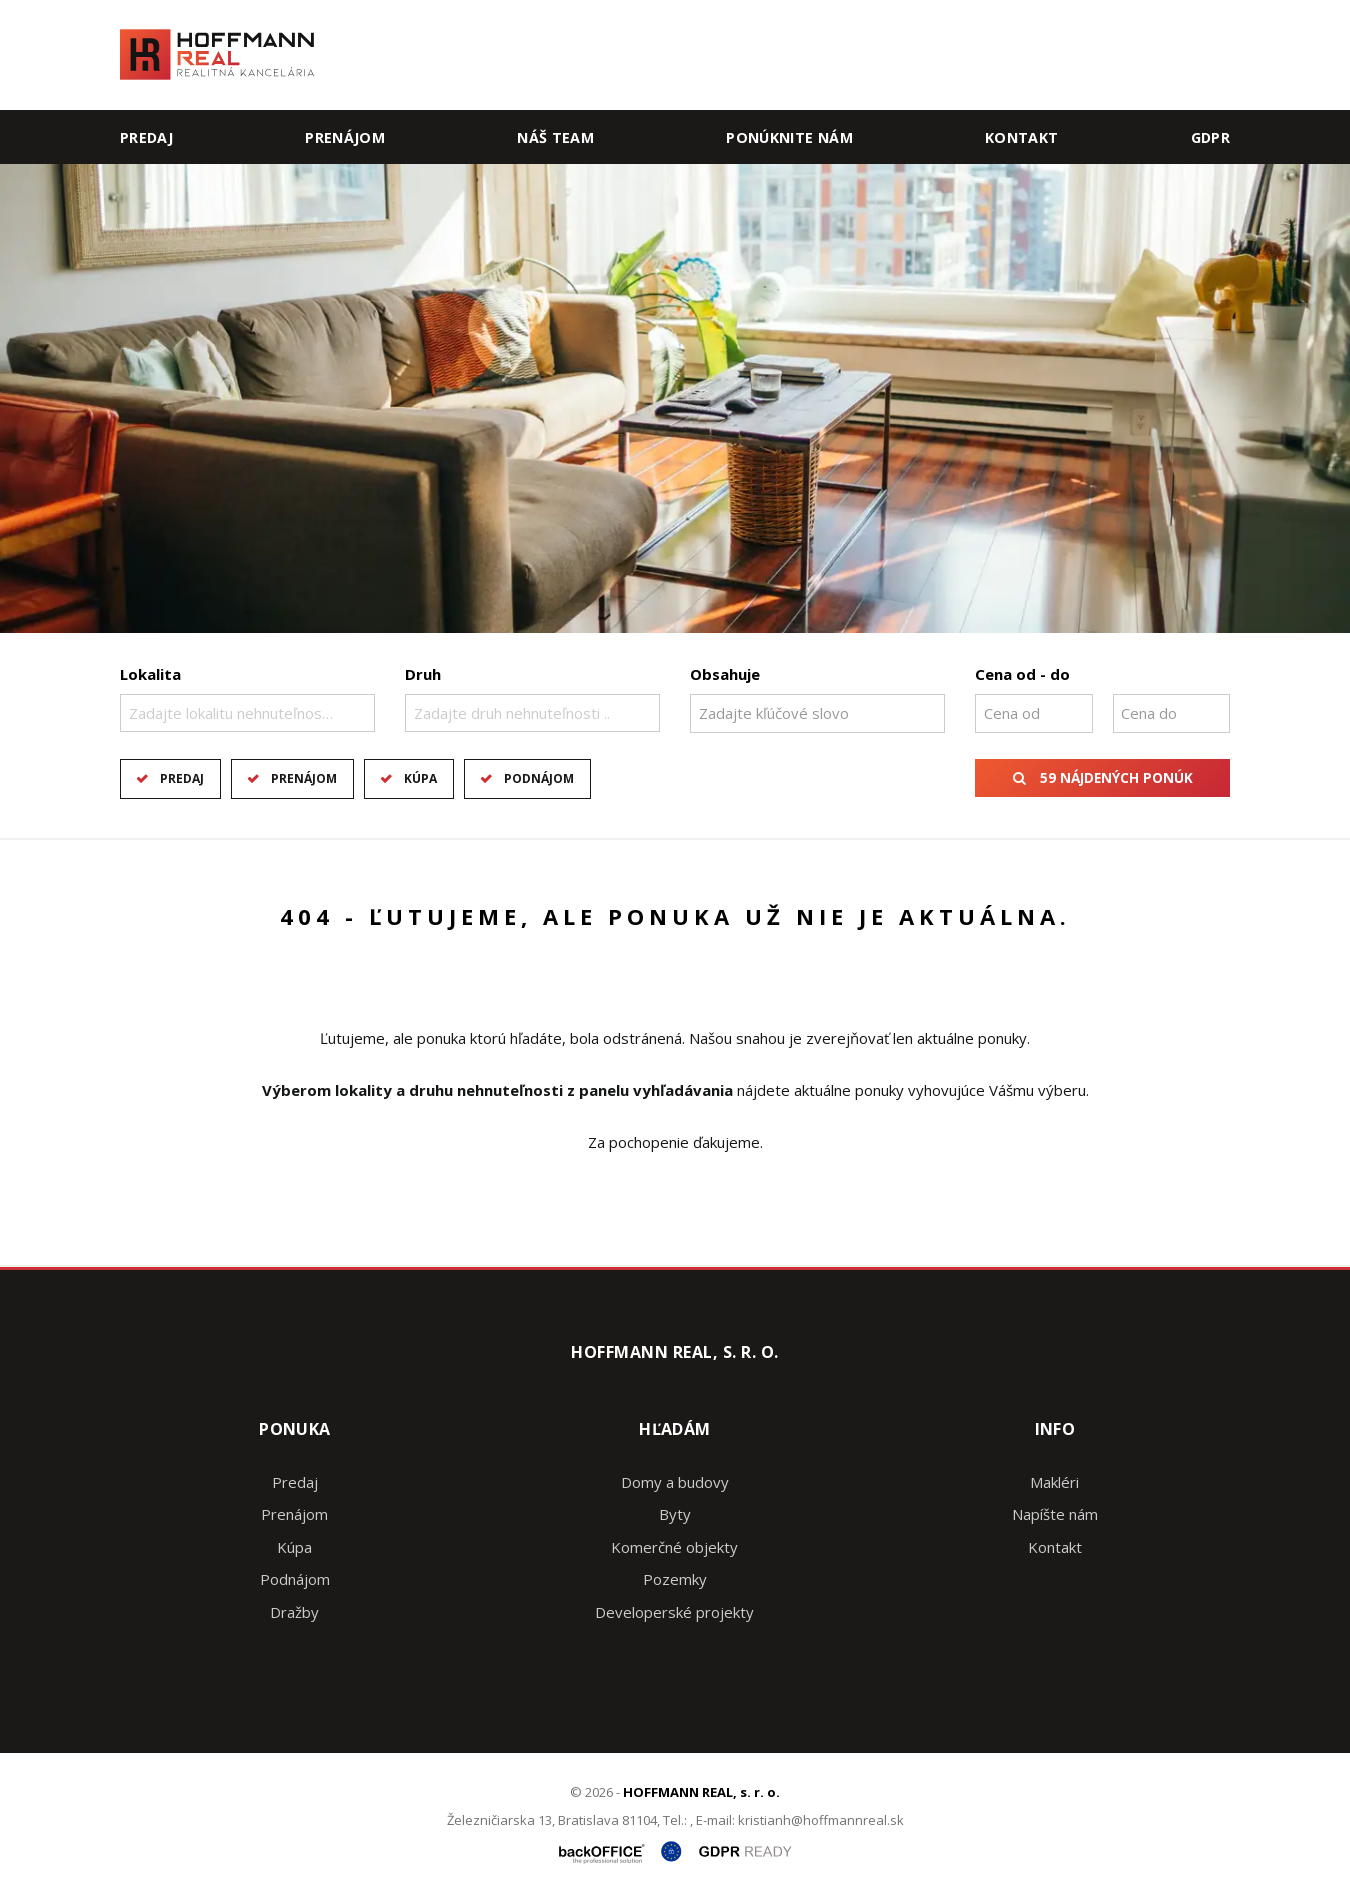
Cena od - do (1022, 674)
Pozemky (675, 1579)
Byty (675, 1514)
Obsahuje (725, 674)
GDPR (1210, 137)
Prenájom (345, 137)
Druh (423, 674)
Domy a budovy (675, 1482)
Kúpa (420, 778)
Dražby (294, 1612)
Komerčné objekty (674, 1547)
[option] (675, 398)
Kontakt (1022, 137)
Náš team (555, 137)
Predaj (146, 137)
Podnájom (539, 778)
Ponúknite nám (789, 137)
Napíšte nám (1055, 1514)
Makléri (1054, 1482)
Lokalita (150, 674)
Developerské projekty (674, 1612)
